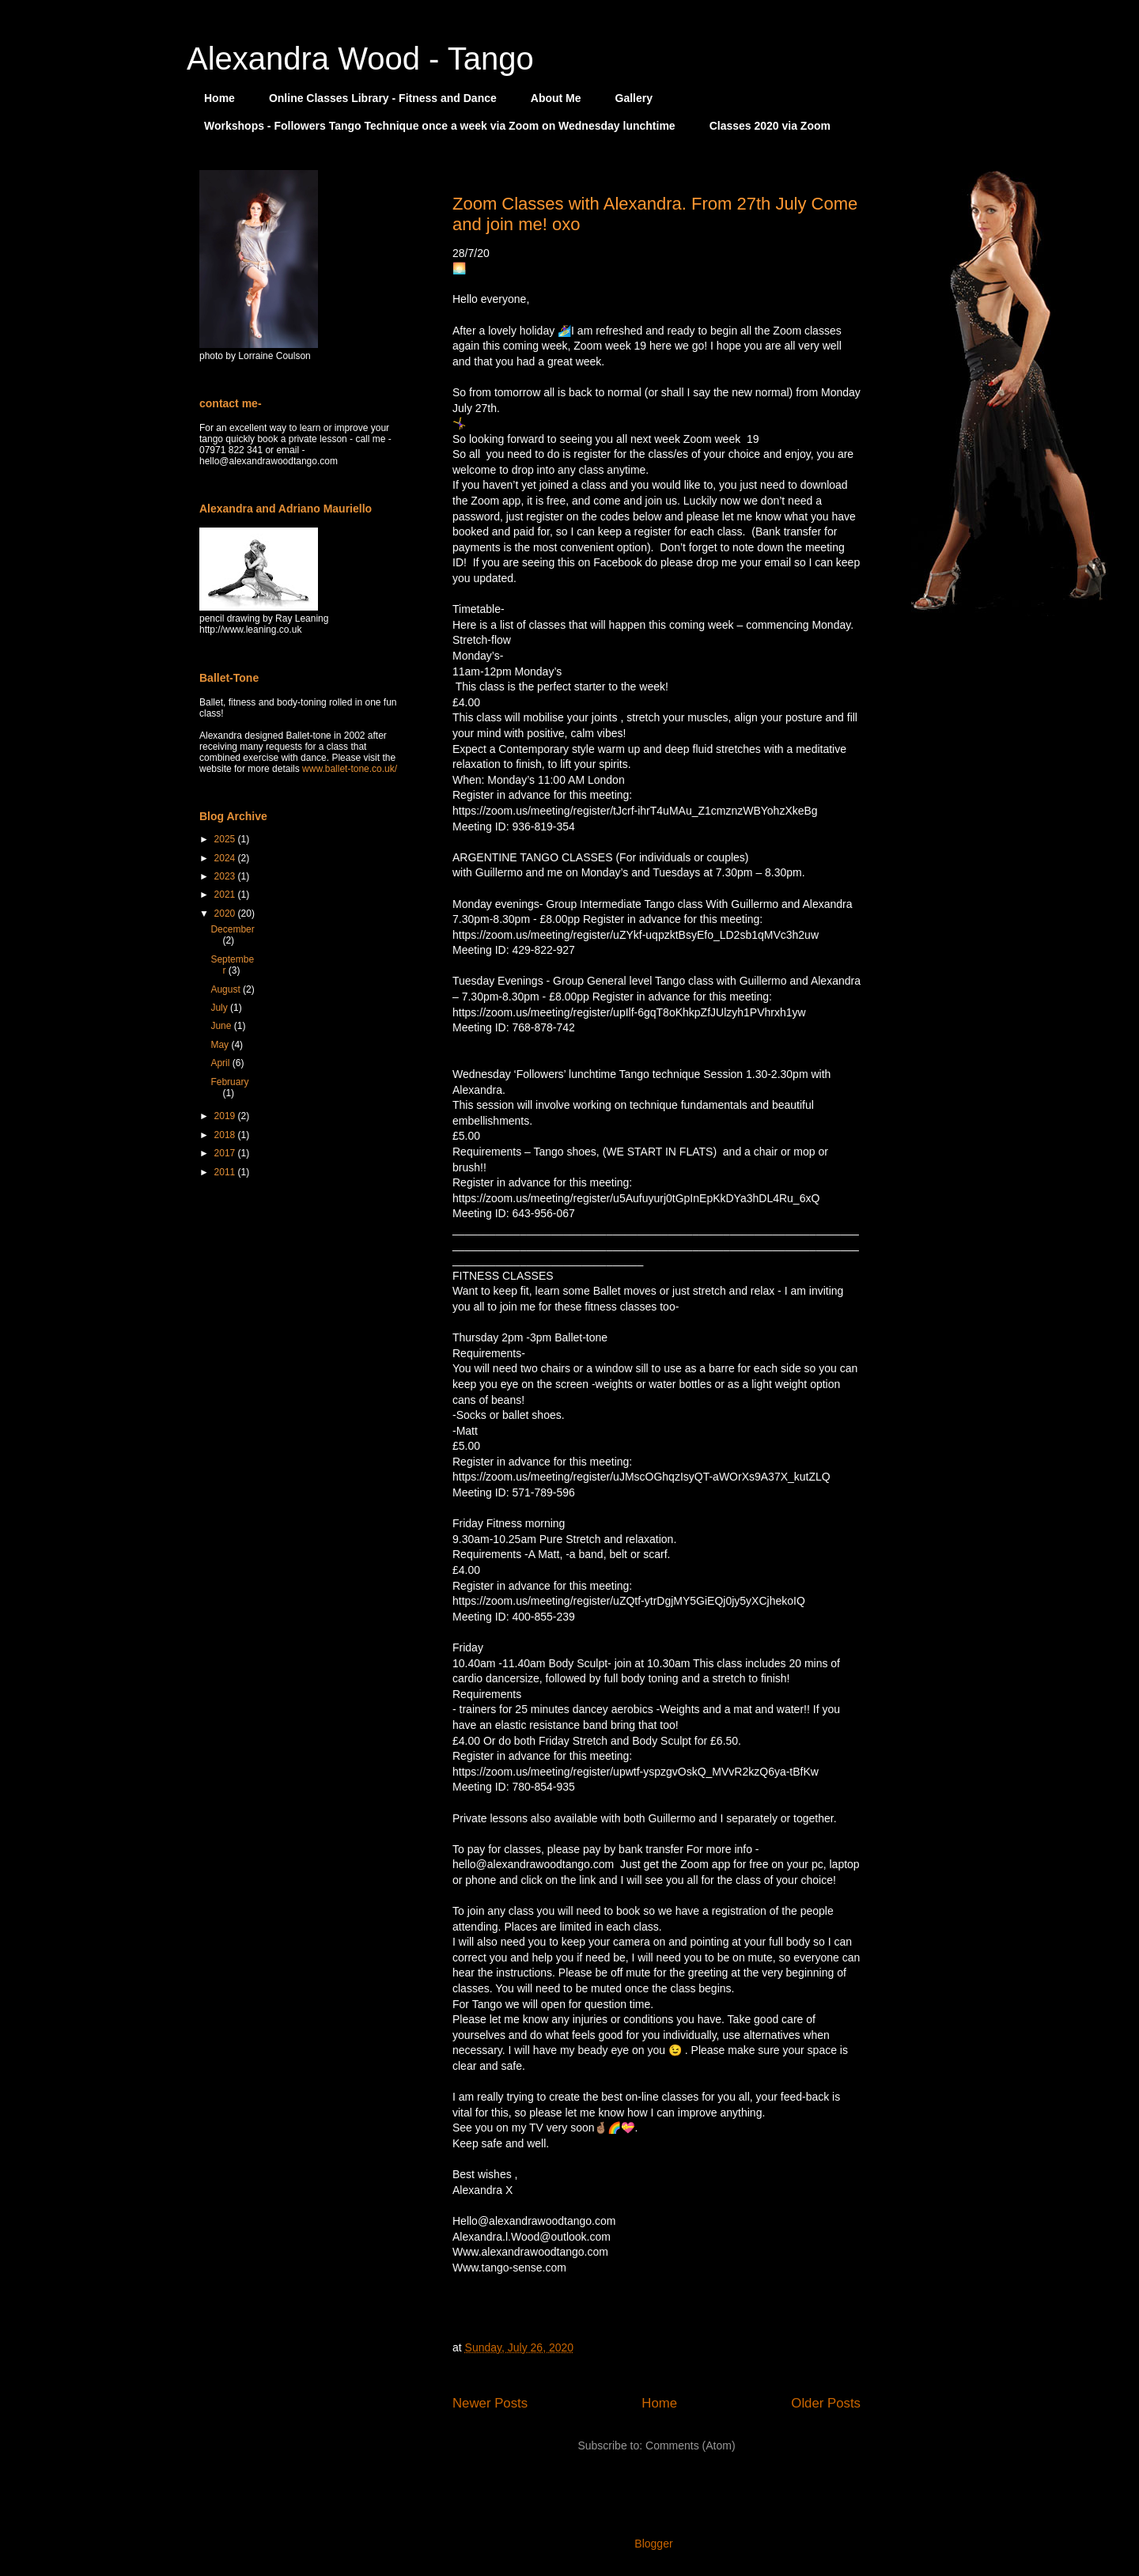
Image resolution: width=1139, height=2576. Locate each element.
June (221, 1025)
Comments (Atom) (690, 2445)
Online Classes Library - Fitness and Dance (383, 98)
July (220, 1007)
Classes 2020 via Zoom (770, 125)
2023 (226, 876)
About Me (556, 98)
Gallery (634, 98)
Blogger (653, 2543)
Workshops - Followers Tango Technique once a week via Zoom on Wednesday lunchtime (439, 125)
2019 (226, 1116)
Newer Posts (490, 2403)
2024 (226, 858)
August (226, 989)
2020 (226, 913)
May (220, 1044)
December (232, 929)
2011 (226, 1172)
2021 (226, 894)
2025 (226, 839)
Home (219, 98)
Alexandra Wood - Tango (360, 58)
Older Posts (826, 2403)
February (229, 1082)
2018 (226, 1134)
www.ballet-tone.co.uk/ (349, 768)
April (221, 1063)
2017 (226, 1153)
